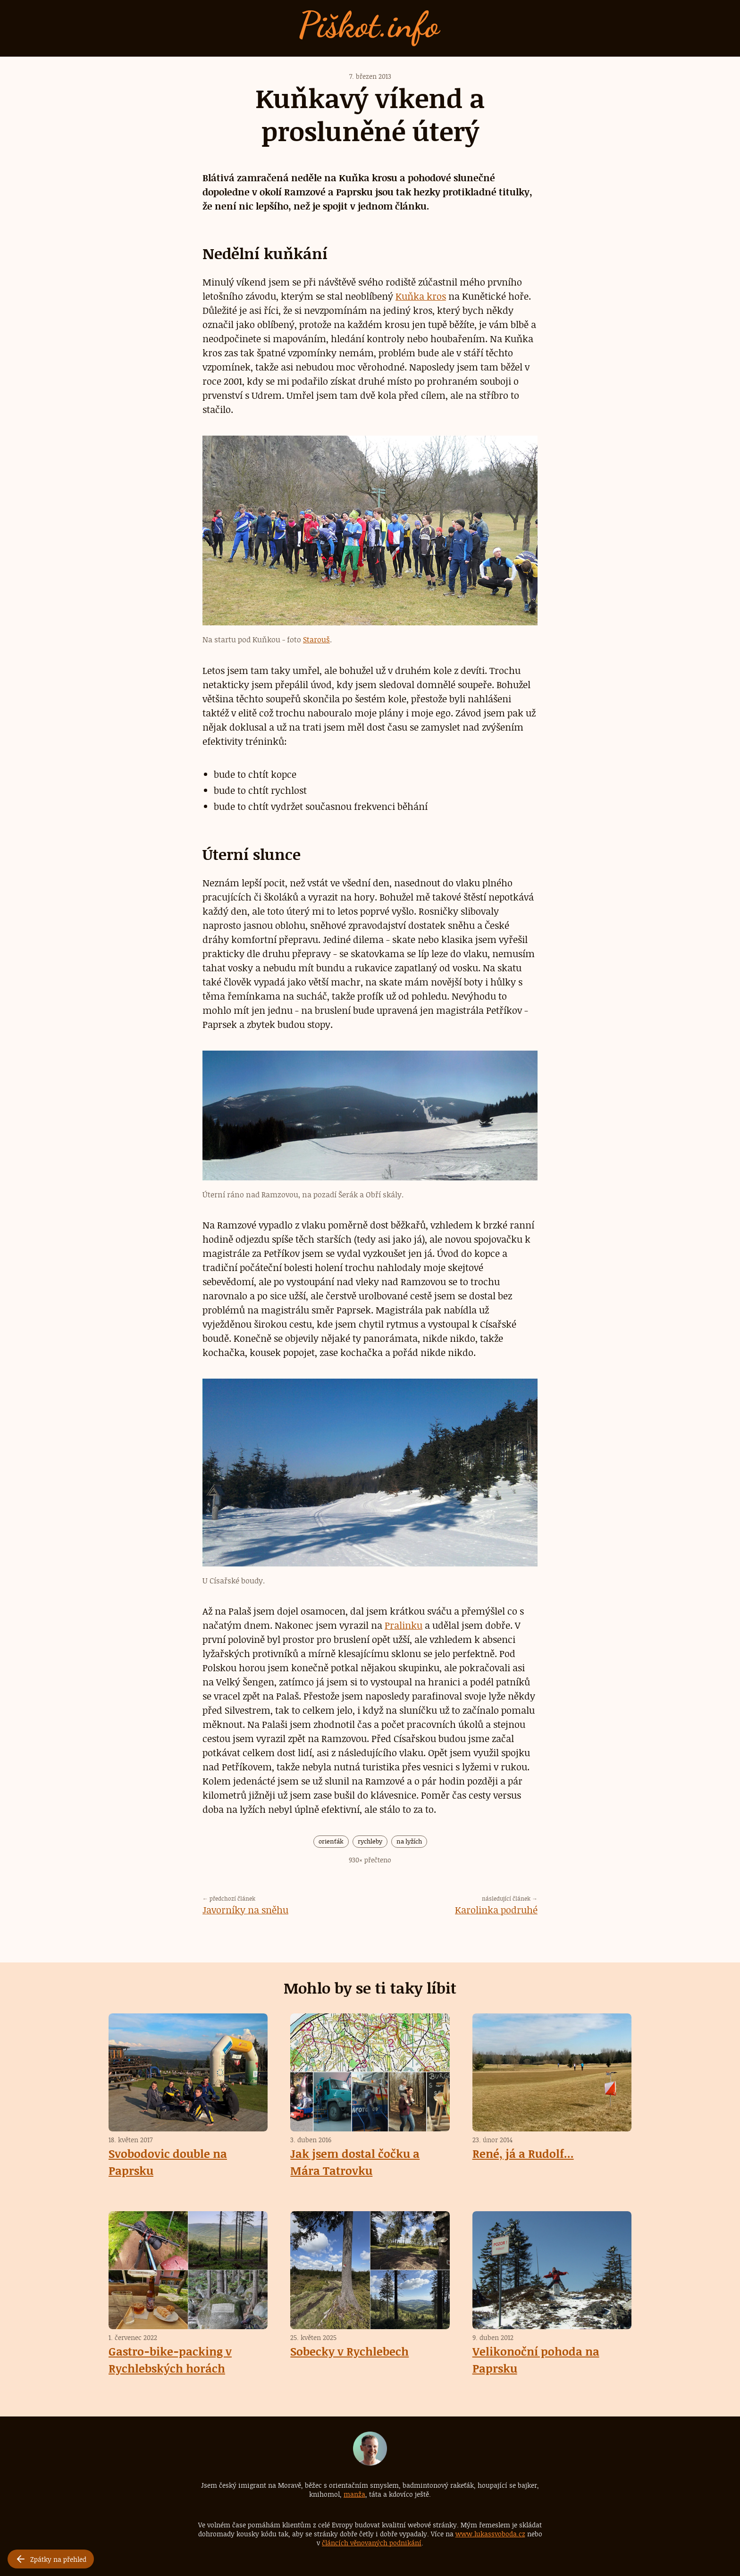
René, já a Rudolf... (523, 2153)
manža (354, 2493)
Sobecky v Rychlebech (349, 2350)
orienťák (331, 1840)
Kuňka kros (420, 296)
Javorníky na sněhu (245, 1909)
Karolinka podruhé (496, 1909)
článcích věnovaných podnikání (371, 2542)
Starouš (316, 639)
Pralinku (403, 1624)
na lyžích (409, 1840)
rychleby (370, 1840)
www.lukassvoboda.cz (490, 2533)
